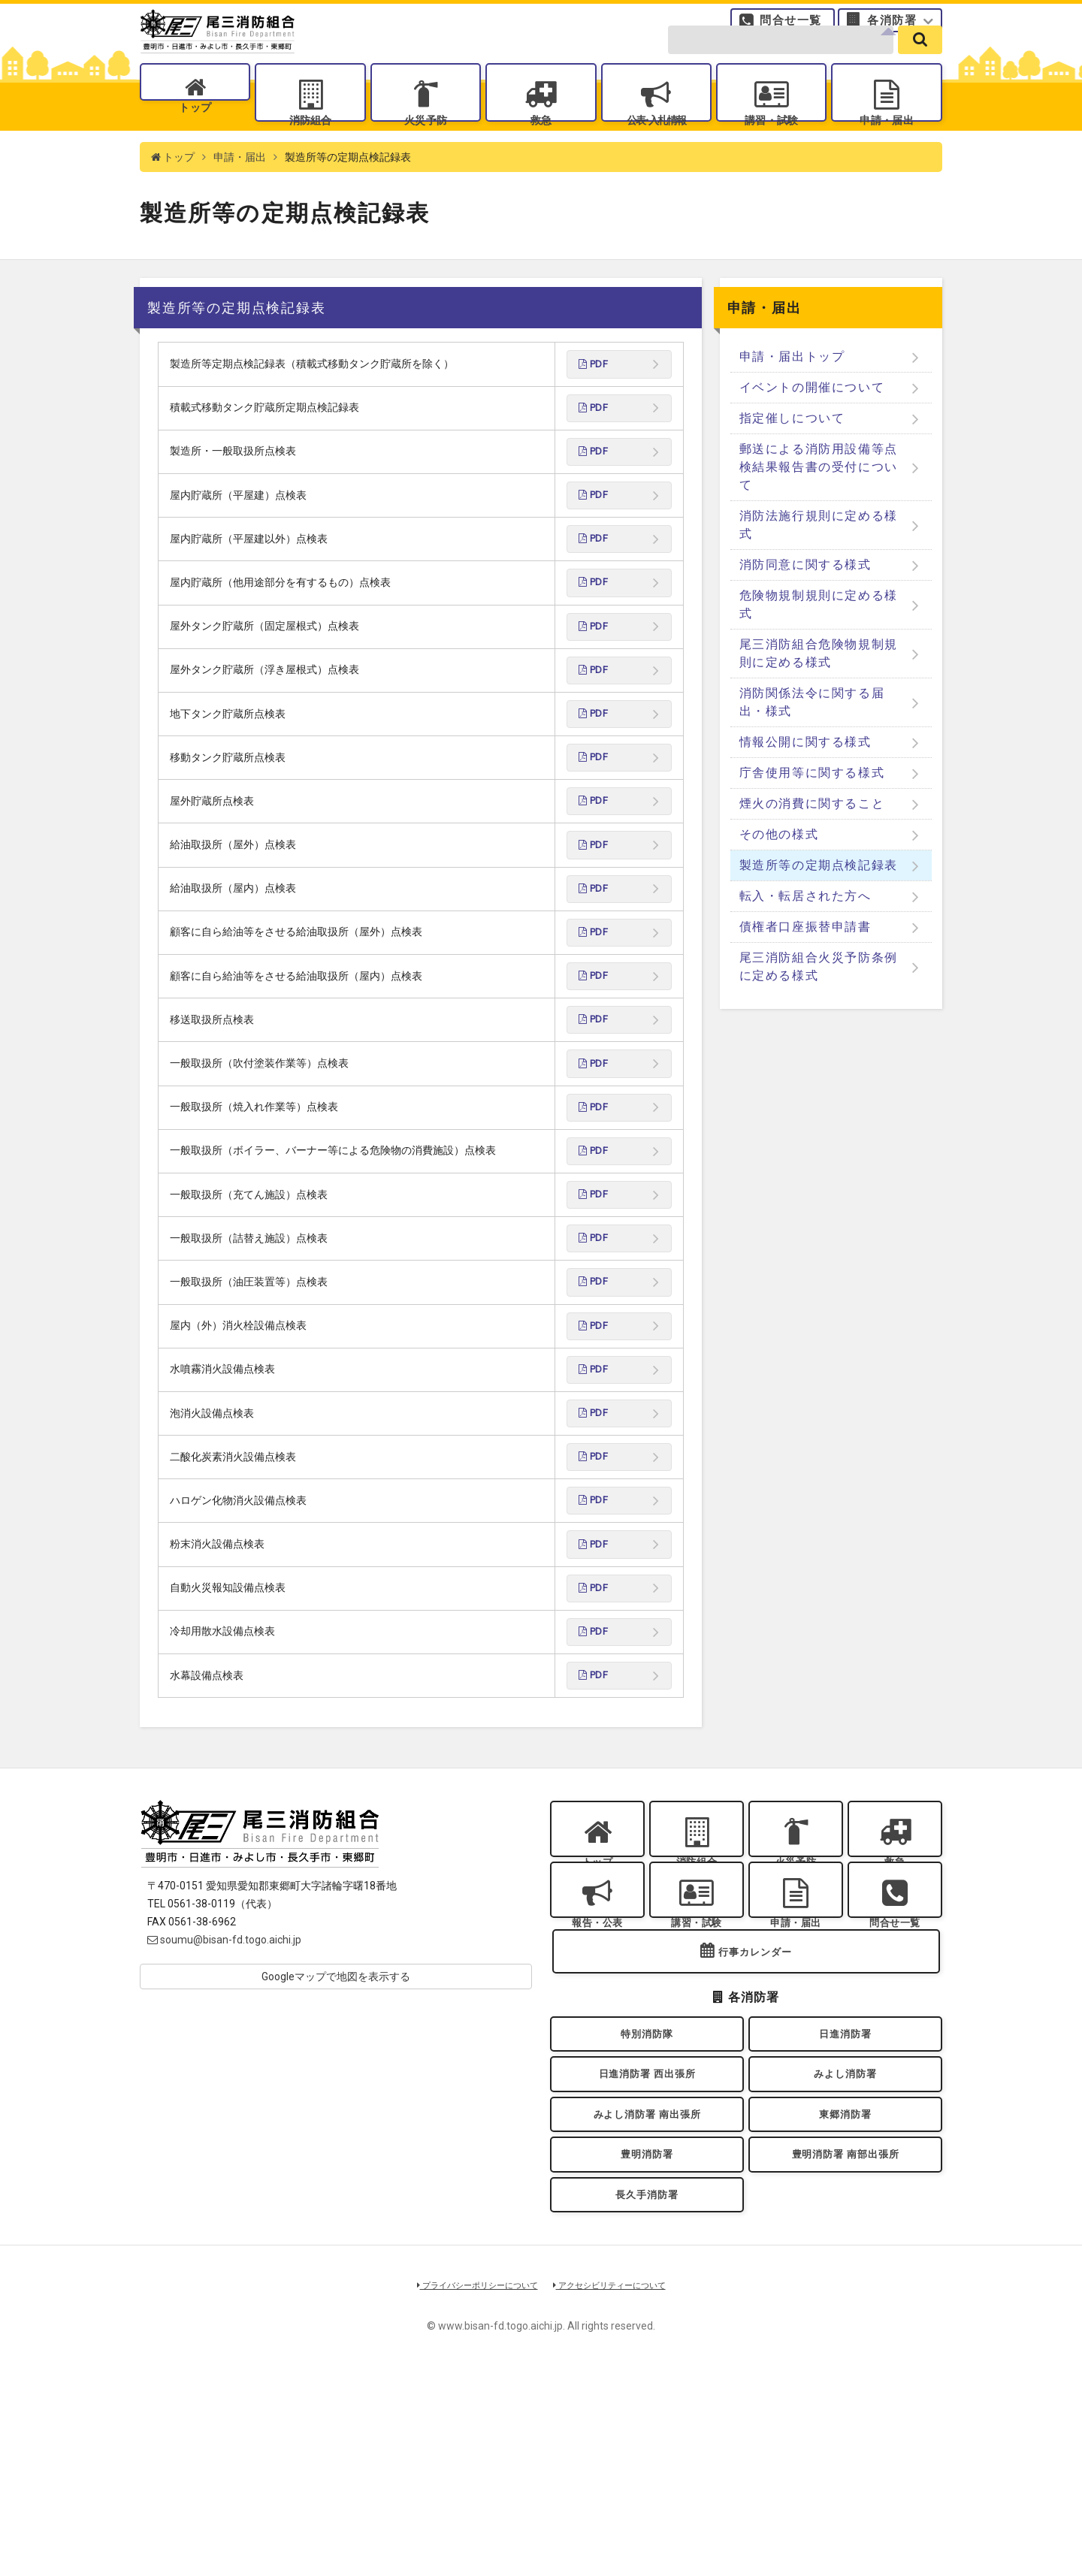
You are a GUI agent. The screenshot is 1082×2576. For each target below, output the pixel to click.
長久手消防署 (647, 2394)
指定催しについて (792, 457)
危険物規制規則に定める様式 (818, 643)
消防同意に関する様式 (805, 603)
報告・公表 (597, 2066)
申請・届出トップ (792, 395)
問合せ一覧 (791, 26)
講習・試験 (772, 143)
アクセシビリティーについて (620, 2488)
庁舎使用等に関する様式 (812, 812)
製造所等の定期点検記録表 (818, 904)
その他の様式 (779, 873)
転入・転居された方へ (805, 935)
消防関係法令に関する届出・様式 (812, 741)
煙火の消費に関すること (812, 842)
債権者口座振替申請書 (805, 966)
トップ (195, 143)
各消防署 (892, 26)
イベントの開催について (812, 426)
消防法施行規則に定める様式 (818, 564)
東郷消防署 (845, 2297)
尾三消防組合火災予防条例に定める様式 (818, 1005)
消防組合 (310, 143)
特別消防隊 (647, 2200)
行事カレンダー (755, 2113)
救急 (540, 143)
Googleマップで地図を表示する (335, 2100)
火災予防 (425, 143)
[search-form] (780, 61)
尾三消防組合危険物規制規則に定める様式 (818, 692)
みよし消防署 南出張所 (647, 2297)
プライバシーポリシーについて (467, 2488)
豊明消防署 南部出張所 (845, 2345)
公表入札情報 (656, 143)
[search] (920, 61)
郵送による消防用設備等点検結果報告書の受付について (818, 506)
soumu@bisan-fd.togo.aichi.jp (224, 2064)
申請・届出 (887, 143)
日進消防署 (845, 2200)
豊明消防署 (647, 2345)
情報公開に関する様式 (805, 781)
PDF (595, 403)
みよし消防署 (845, 2249)
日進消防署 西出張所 (646, 2249)
